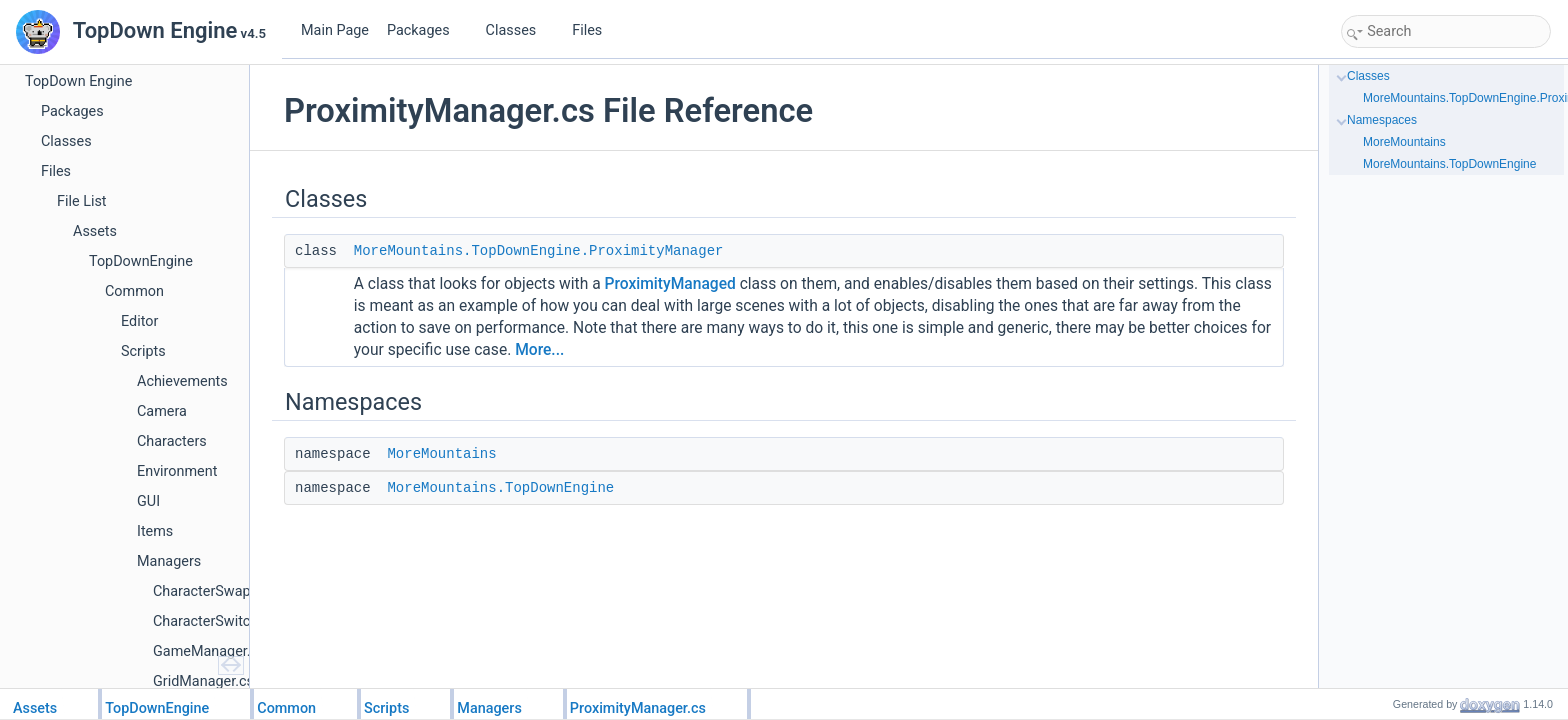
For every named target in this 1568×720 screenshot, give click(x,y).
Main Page (335, 30)
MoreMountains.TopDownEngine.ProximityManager (539, 251)
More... (539, 350)
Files (594, 30)
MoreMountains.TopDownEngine (500, 488)
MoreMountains (441, 454)
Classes (519, 30)
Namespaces (1382, 120)
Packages (426, 30)
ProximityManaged (670, 284)
